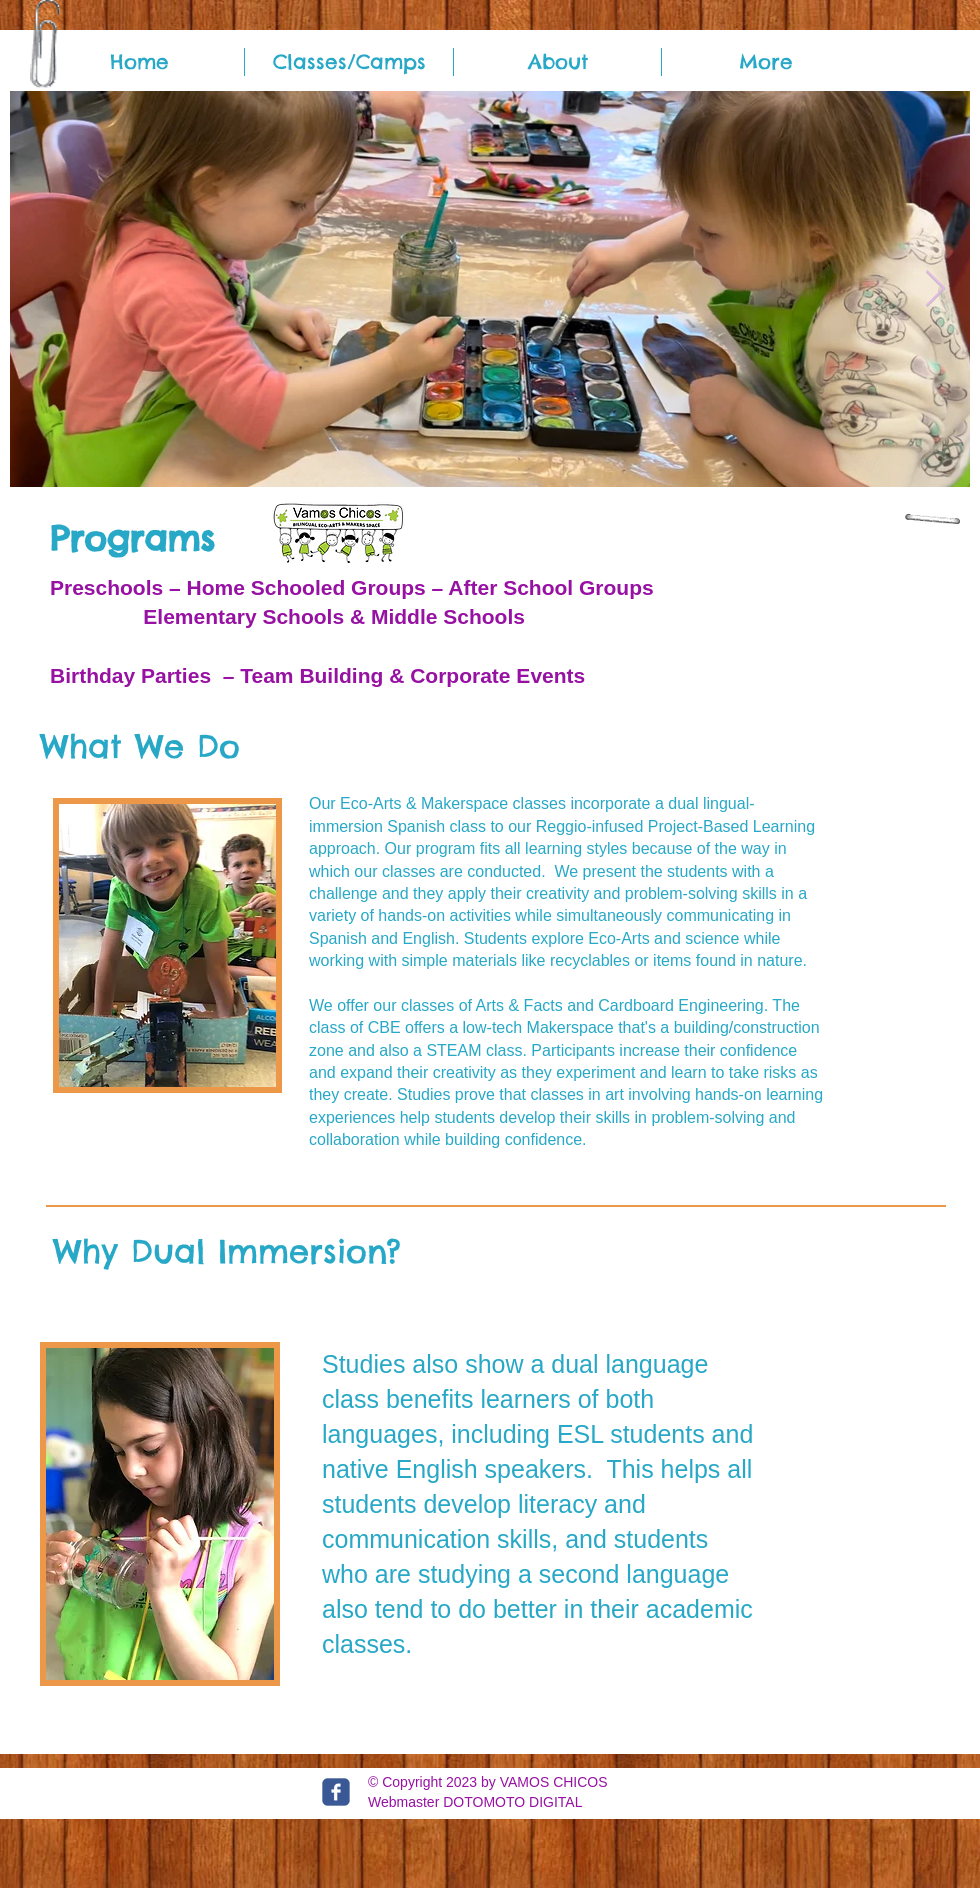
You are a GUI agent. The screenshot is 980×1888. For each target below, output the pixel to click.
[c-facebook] (336, 1792)
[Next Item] (935, 289)
